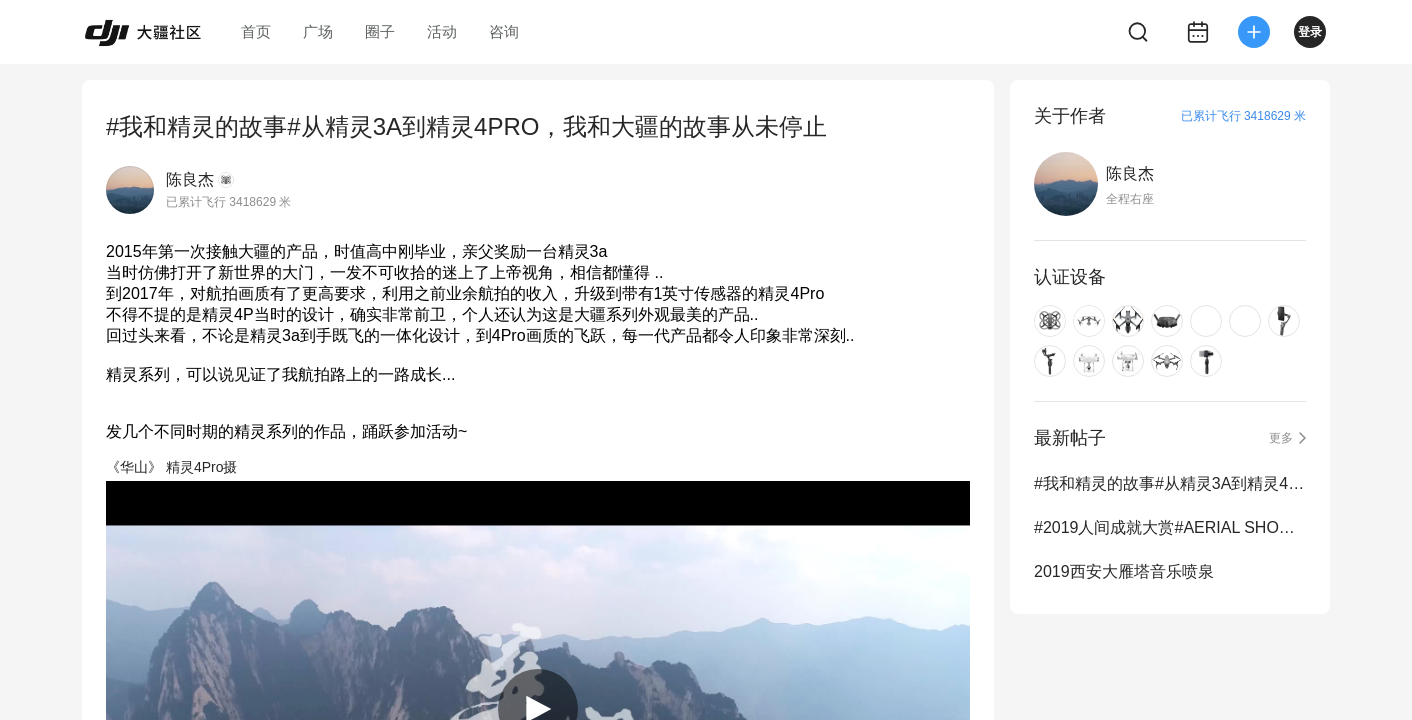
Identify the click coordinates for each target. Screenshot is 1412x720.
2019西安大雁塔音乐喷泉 (1124, 571)
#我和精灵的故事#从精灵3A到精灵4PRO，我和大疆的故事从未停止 (1170, 483)
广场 (318, 31)
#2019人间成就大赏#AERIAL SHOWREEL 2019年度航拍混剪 (1170, 527)
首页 (256, 31)
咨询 (504, 31)
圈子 (380, 31)
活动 (442, 31)
